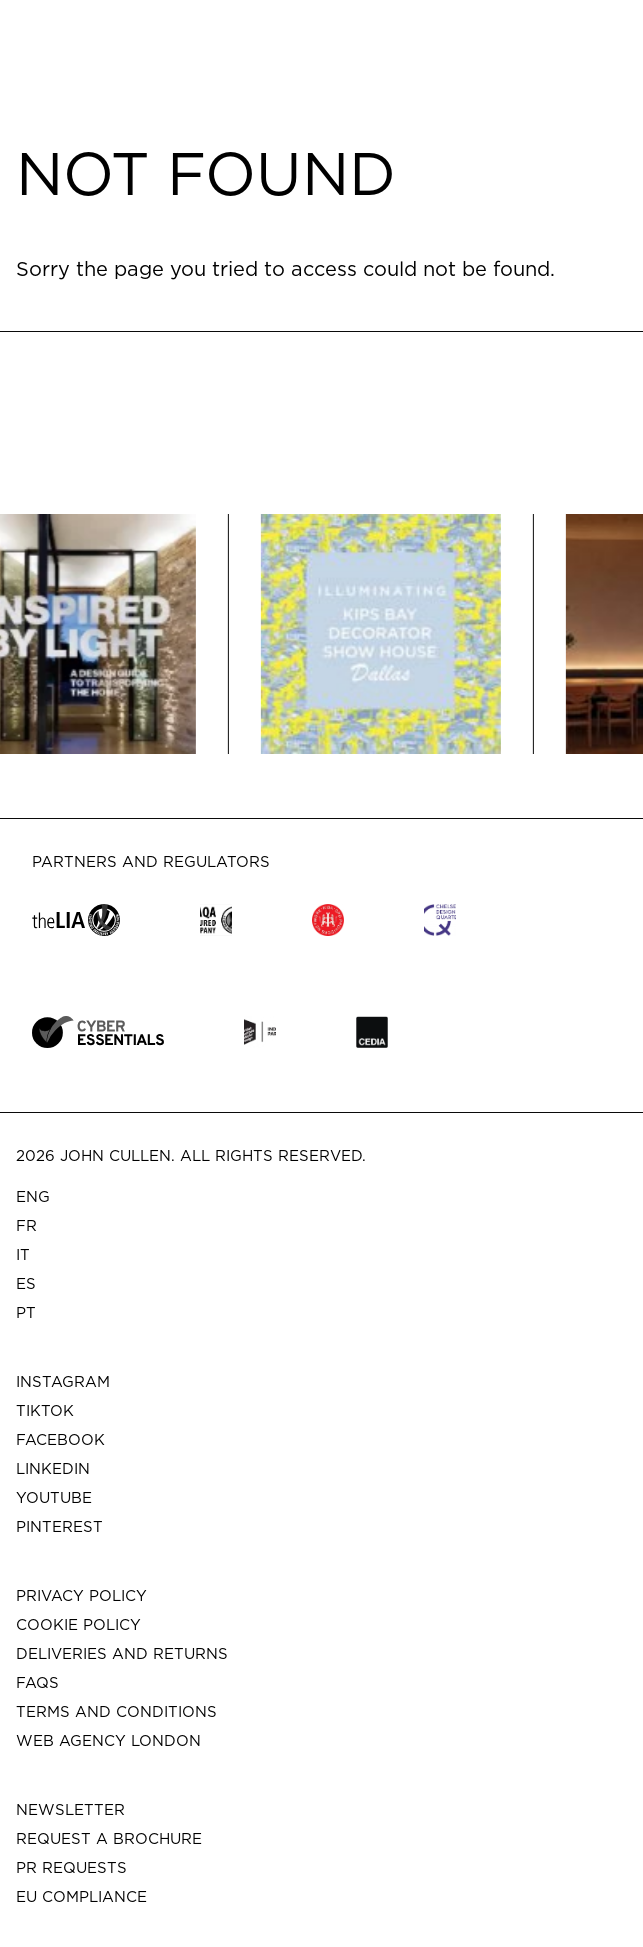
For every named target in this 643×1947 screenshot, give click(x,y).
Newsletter (70, 1809)
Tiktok (45, 1410)
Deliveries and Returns (122, 1653)
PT (26, 1312)
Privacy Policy (81, 1595)
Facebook (60, 1439)
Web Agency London (108, 1740)
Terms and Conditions (116, 1711)
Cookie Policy (78, 1624)
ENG (33, 1196)
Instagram (63, 1381)
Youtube (54, 1497)
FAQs (37, 1682)
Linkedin (53, 1468)
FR (26, 1225)
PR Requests (71, 1867)
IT (23, 1254)
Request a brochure (109, 1838)
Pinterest (59, 1526)
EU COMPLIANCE (81, 1896)
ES (26, 1283)
